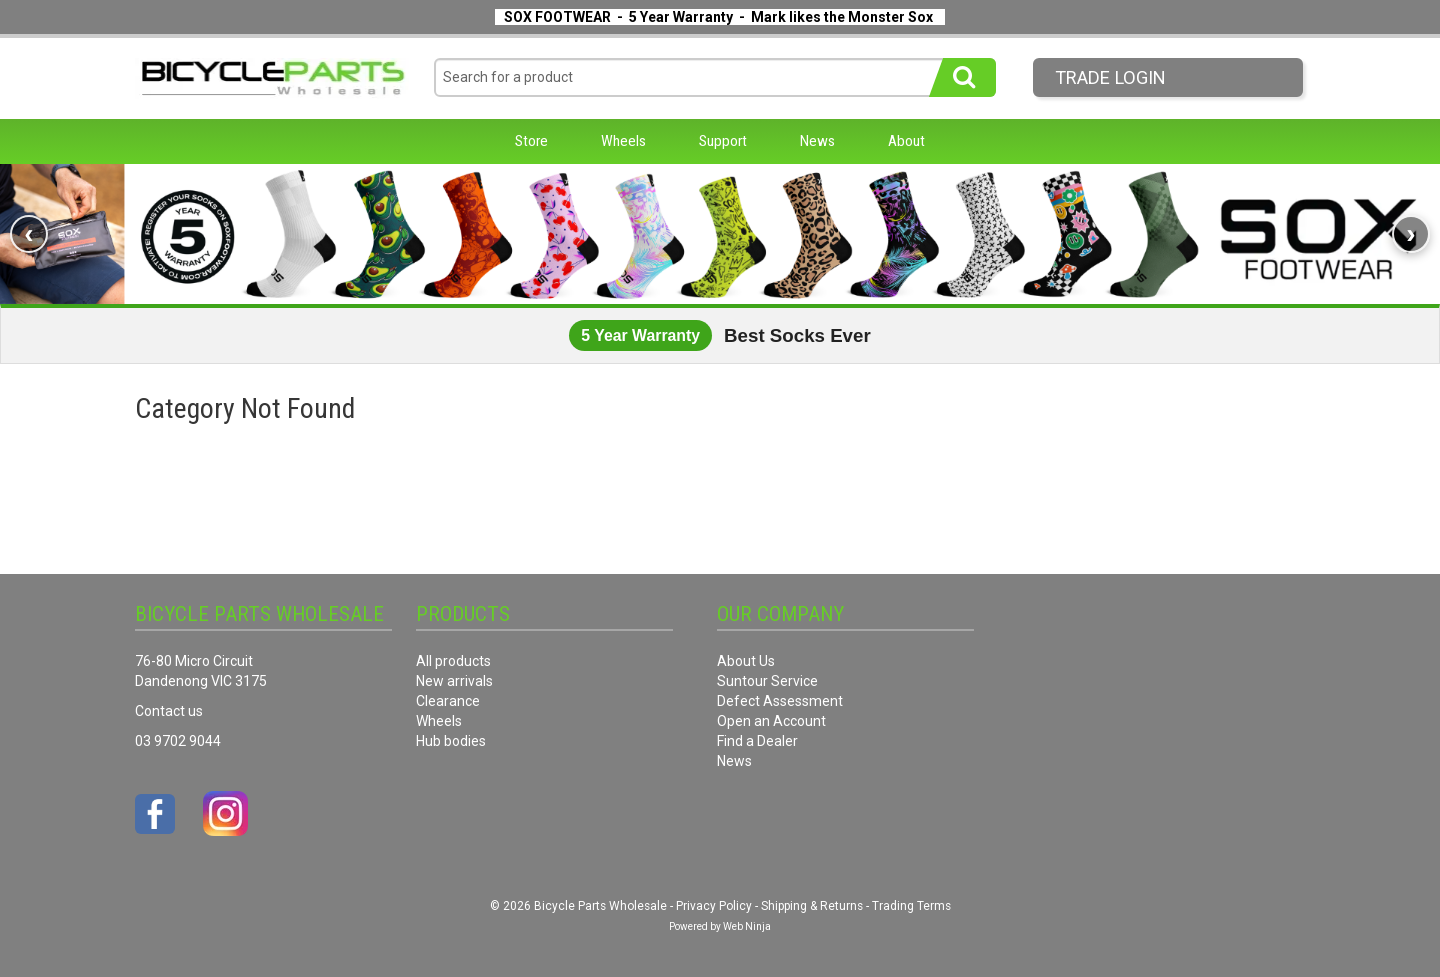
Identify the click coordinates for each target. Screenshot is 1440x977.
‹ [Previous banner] (28, 233)
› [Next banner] (1410, 233)
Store (531, 141)
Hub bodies (451, 741)
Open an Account (771, 721)
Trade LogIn (1110, 77)
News (817, 141)
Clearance (448, 701)
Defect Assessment (780, 701)
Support (723, 141)
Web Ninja (747, 926)
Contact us (169, 711)
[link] (720, 234)
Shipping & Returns (812, 906)
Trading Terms (911, 906)
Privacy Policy (714, 906)
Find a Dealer (757, 741)
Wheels (623, 141)
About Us (746, 661)
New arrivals (454, 681)
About (906, 141)
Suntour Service (767, 681)
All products (453, 661)
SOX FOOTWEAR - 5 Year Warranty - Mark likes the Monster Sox (718, 17)
